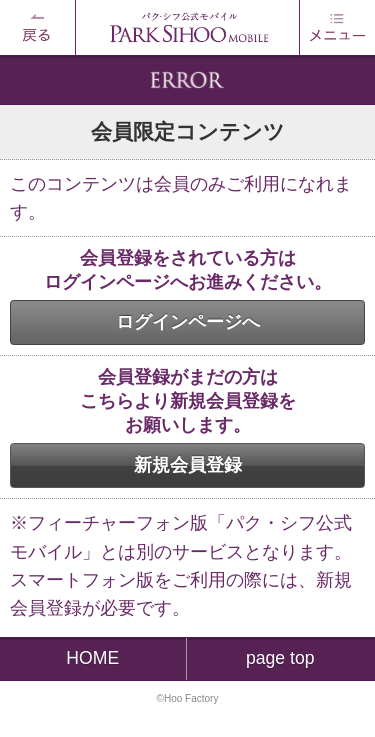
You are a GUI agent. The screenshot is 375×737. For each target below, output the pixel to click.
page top (280, 658)
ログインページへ (188, 322)
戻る (38, 27)
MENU (337, 27)
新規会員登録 (188, 465)
